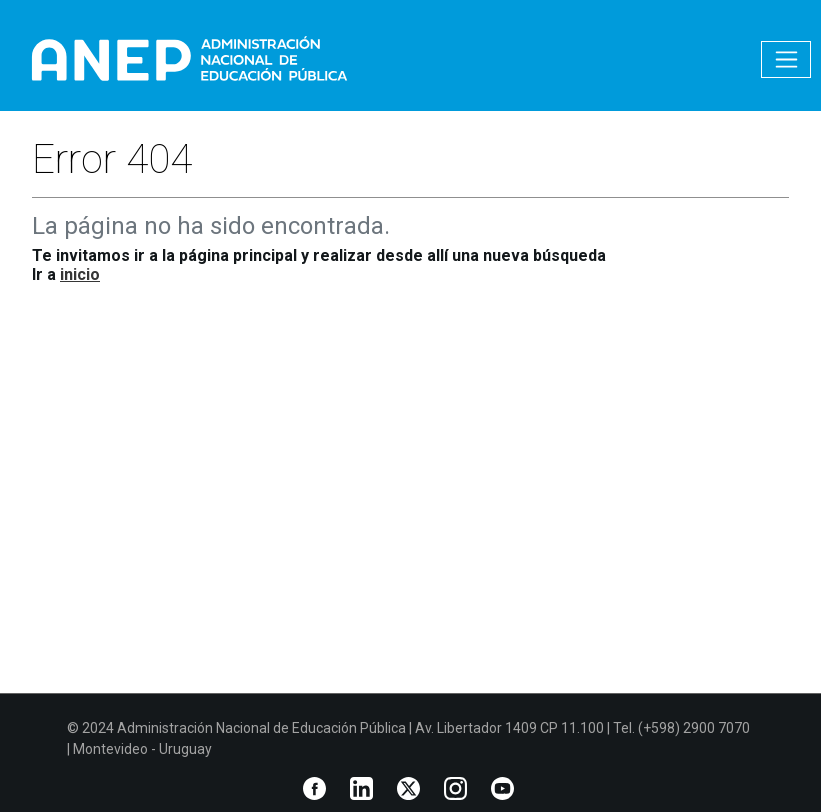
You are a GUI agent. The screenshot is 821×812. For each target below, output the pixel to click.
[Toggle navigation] (786, 59)
